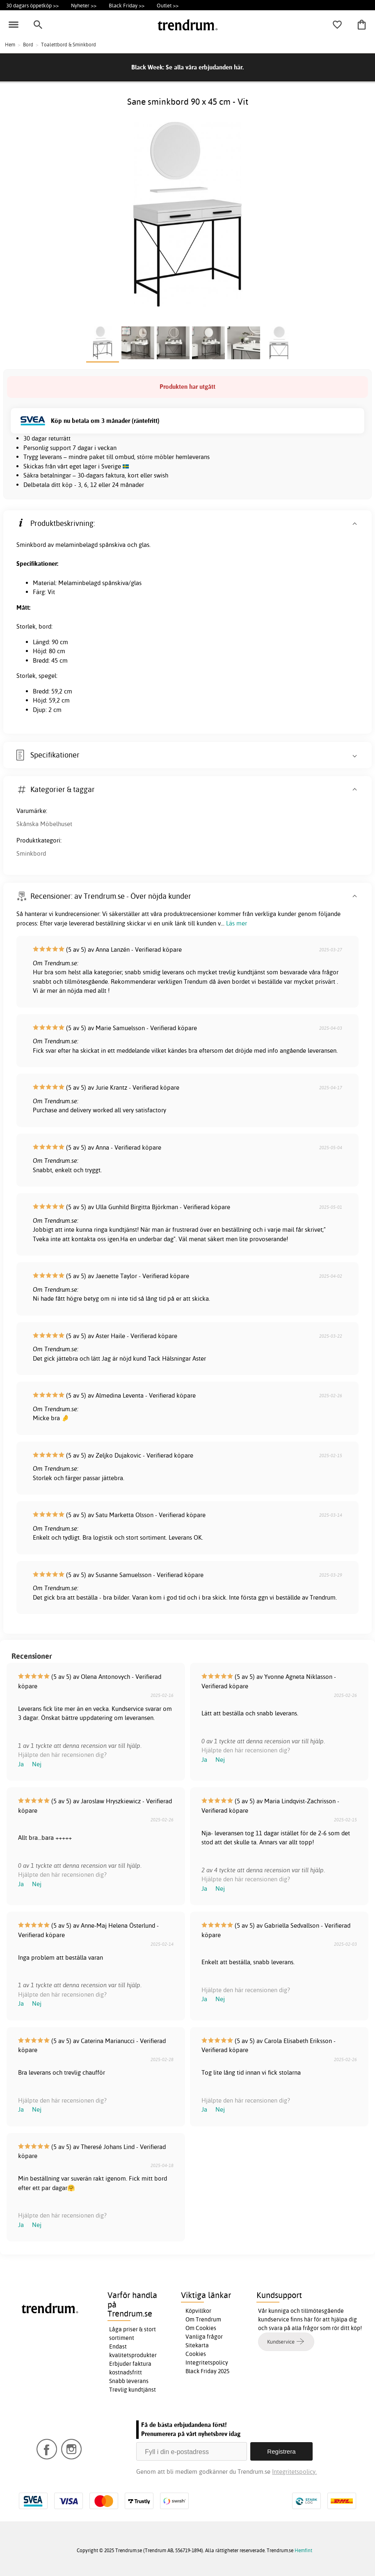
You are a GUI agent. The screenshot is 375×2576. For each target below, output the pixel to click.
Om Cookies (200, 2328)
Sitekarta (197, 2345)
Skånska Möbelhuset (44, 824)
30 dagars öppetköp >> (32, 5)
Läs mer (236, 923)
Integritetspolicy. (294, 2471)
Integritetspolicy (206, 2362)
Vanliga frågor (204, 2336)
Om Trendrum (203, 2319)
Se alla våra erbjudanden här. (205, 67)
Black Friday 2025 (207, 2371)
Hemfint (303, 2550)
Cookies (195, 2354)
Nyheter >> (83, 5)
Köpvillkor (198, 2310)
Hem (10, 44)
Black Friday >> (126, 5)
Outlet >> (167, 5)
